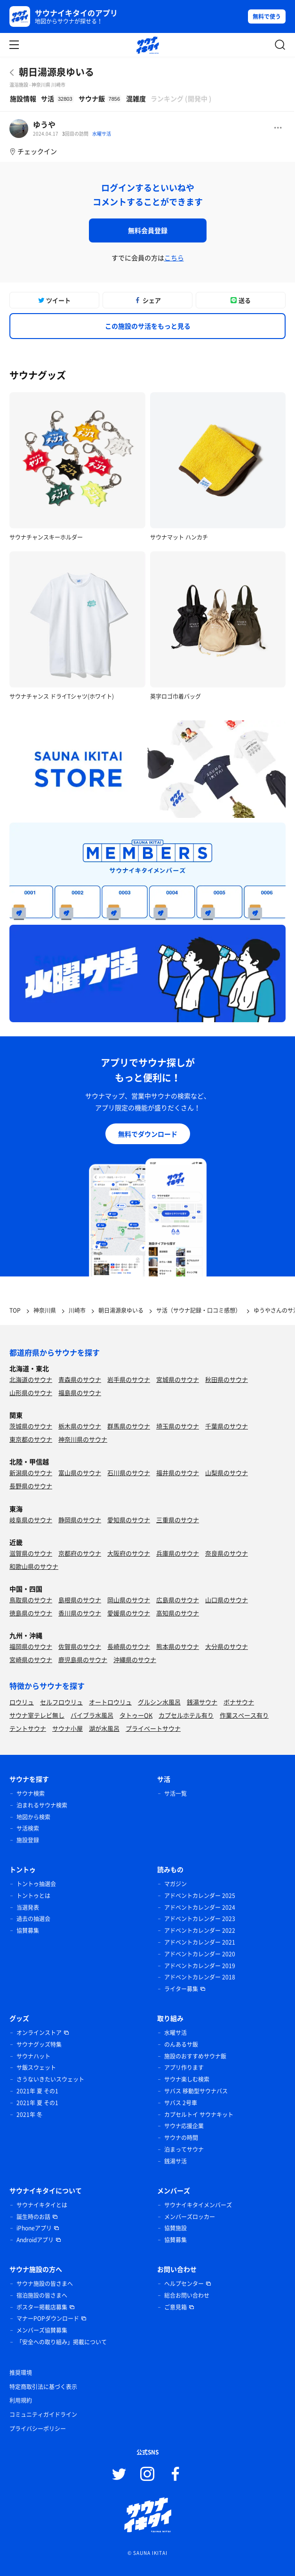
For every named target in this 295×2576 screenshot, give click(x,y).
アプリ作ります (184, 2067)
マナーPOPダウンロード (47, 2318)
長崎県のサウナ (128, 1646)
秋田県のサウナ (226, 1379)
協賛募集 (27, 1930)
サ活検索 (27, 1828)
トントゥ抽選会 (36, 1884)
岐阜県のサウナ (30, 1519)
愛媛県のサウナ (128, 1612)
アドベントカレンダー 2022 (199, 1930)
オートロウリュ (110, 1701)
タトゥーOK (136, 1715)
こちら (174, 257)
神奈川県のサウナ (82, 1439)
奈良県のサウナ (226, 1553)
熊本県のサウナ (177, 1646)
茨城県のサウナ (30, 1425)
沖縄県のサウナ (134, 1659)
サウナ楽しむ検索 (186, 2079)
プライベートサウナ (153, 1728)
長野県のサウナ (30, 1485)
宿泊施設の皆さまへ (41, 2295)
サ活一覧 (175, 1793)
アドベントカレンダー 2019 (199, 1966)
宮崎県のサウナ (30, 1659)
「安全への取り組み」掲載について (61, 2342)
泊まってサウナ (184, 2149)
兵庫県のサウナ (177, 1553)
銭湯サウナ (202, 1701)
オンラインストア (39, 2032)
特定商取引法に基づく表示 (43, 2386)
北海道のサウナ (30, 1379)
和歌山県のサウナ (33, 1566)
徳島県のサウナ (30, 1612)
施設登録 (27, 1840)
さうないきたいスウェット (50, 2079)
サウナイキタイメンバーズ (198, 2205)
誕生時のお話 (33, 2217)
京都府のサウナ (79, 1553)
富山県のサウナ (79, 1472)
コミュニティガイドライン (43, 2414)
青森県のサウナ (79, 1379)
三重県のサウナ (177, 1519)
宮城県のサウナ (177, 1379)
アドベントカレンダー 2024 (199, 1907)
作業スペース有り (244, 1715)
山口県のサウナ (226, 1599)
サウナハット (33, 2056)
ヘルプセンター (184, 2283)
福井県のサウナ (177, 1472)
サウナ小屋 (67, 1728)
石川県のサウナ (128, 1472)
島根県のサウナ (79, 1599)
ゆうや (44, 124)
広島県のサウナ (177, 1599)
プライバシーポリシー (37, 2428)
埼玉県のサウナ (177, 1425)
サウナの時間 (181, 2137)
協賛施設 (175, 2228)
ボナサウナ (238, 1701)
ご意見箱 (175, 2307)
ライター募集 (181, 1989)
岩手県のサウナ (128, 1379)
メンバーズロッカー (189, 2217)
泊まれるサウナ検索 (41, 1805)
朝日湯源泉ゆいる (56, 72)
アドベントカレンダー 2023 (199, 1918)
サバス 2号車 (180, 2103)
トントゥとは (33, 1895)
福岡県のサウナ (30, 1646)
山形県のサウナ (30, 1392)
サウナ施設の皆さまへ (44, 2283)
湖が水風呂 (104, 1728)
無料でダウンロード (147, 1134)
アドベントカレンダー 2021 (199, 1942)
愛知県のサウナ (128, 1519)
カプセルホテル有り (186, 1715)
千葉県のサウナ (226, 1425)
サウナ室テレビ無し (36, 1715)
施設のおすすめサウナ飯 (195, 2056)
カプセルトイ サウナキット (198, 2114)
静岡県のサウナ (79, 1519)
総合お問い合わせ (186, 2295)
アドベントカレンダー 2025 (199, 1895)
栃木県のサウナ (79, 1425)
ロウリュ (21, 1701)
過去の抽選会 (33, 1918)
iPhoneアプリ (34, 2228)
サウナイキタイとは (41, 2205)
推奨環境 (20, 2372)
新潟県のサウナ (30, 1472)
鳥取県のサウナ (30, 1599)
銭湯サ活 (175, 2161)
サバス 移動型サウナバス (196, 2091)
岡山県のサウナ (128, 1599)
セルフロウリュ (61, 1701)
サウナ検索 (30, 1793)
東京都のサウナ (30, 1439)
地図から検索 (33, 1817)
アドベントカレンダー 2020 (199, 1954)
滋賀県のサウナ (30, 1553)
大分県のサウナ (226, 1646)
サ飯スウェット (36, 2067)
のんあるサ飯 (181, 2044)
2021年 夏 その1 (37, 2091)
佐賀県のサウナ (79, 1646)
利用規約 (20, 2400)
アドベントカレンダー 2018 (199, 1977)
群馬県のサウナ (128, 1425)
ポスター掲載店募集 (41, 2307)
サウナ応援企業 (184, 2126)
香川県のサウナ (79, 1612)
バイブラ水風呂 (92, 1715)
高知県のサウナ (177, 1612)
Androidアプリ (35, 2240)
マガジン (175, 1884)
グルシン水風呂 (159, 1701)
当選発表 (27, 1907)
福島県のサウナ (79, 1392)
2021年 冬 (29, 2114)
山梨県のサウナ (226, 1472)
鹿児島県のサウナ (82, 1659)
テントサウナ (27, 1728)
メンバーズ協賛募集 (41, 2330)
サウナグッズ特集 (39, 2044)
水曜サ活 (101, 133)
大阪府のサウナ (128, 1553)
